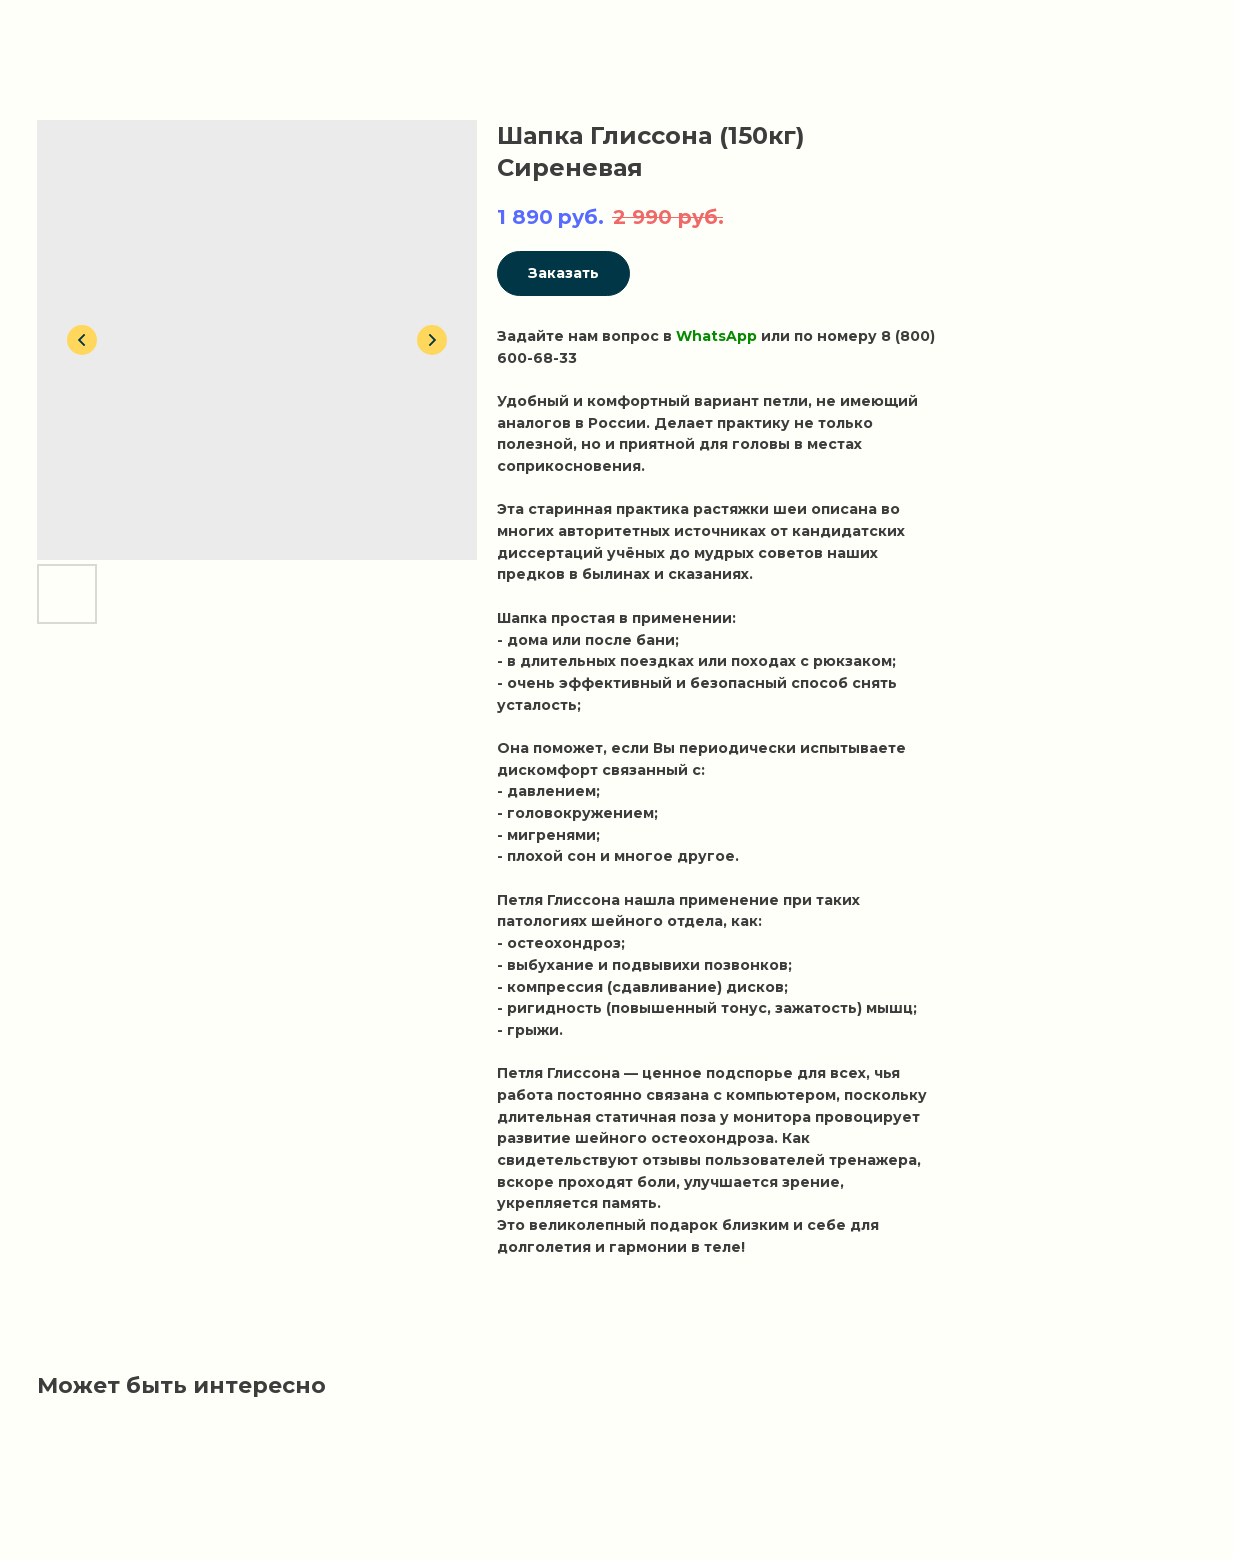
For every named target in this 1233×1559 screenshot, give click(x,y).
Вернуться (76, 30)
